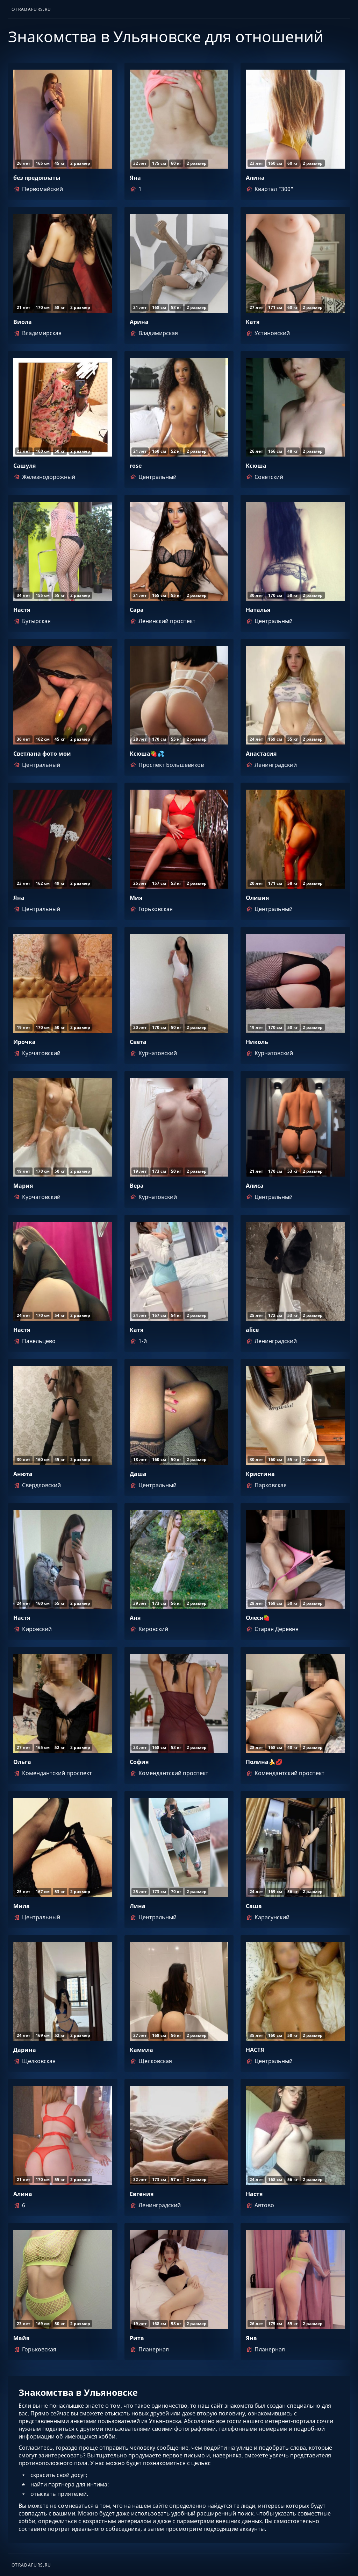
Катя (252, 322)
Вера (137, 1186)
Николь (257, 1042)
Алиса (255, 1186)
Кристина (260, 1474)
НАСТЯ (255, 2050)
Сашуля (24, 466)
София (139, 1762)
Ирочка (24, 1042)
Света (138, 1042)
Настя (21, 610)
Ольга (22, 1762)
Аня (135, 1618)
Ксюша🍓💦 (147, 753)
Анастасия (261, 753)
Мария (23, 1186)
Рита (137, 2338)
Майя (21, 2338)
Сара (137, 610)
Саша (254, 1906)
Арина (139, 322)
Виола (22, 322)
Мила (21, 1906)
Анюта (23, 1474)
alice (252, 1330)
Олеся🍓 (258, 1618)
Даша (138, 1474)
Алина (255, 178)
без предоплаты (36, 178)
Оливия (257, 898)
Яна (135, 178)
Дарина (24, 2050)
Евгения (141, 2194)
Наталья (258, 610)
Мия (136, 898)
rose (136, 466)
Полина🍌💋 (264, 1762)
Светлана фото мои (42, 753)
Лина (137, 1906)
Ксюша (256, 466)
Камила (141, 2050)
